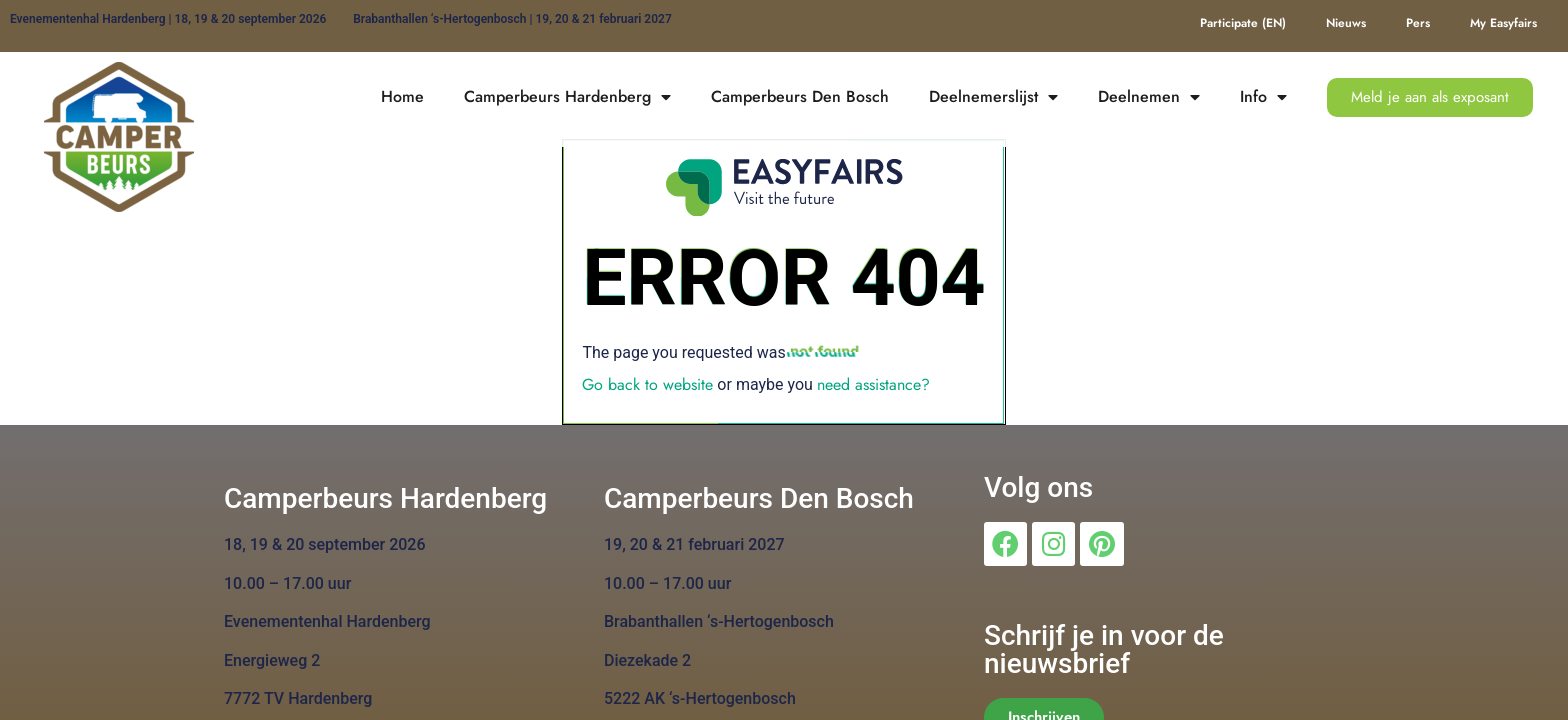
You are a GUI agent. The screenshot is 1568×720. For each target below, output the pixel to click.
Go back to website (647, 384)
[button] (1430, 97)
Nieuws (1346, 23)
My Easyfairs (1503, 23)
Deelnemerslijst (993, 97)
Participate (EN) (1243, 23)
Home (402, 96)
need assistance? (873, 384)
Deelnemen (1149, 97)
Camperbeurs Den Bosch (800, 96)
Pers (1418, 23)
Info (1263, 97)
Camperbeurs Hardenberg (567, 97)
